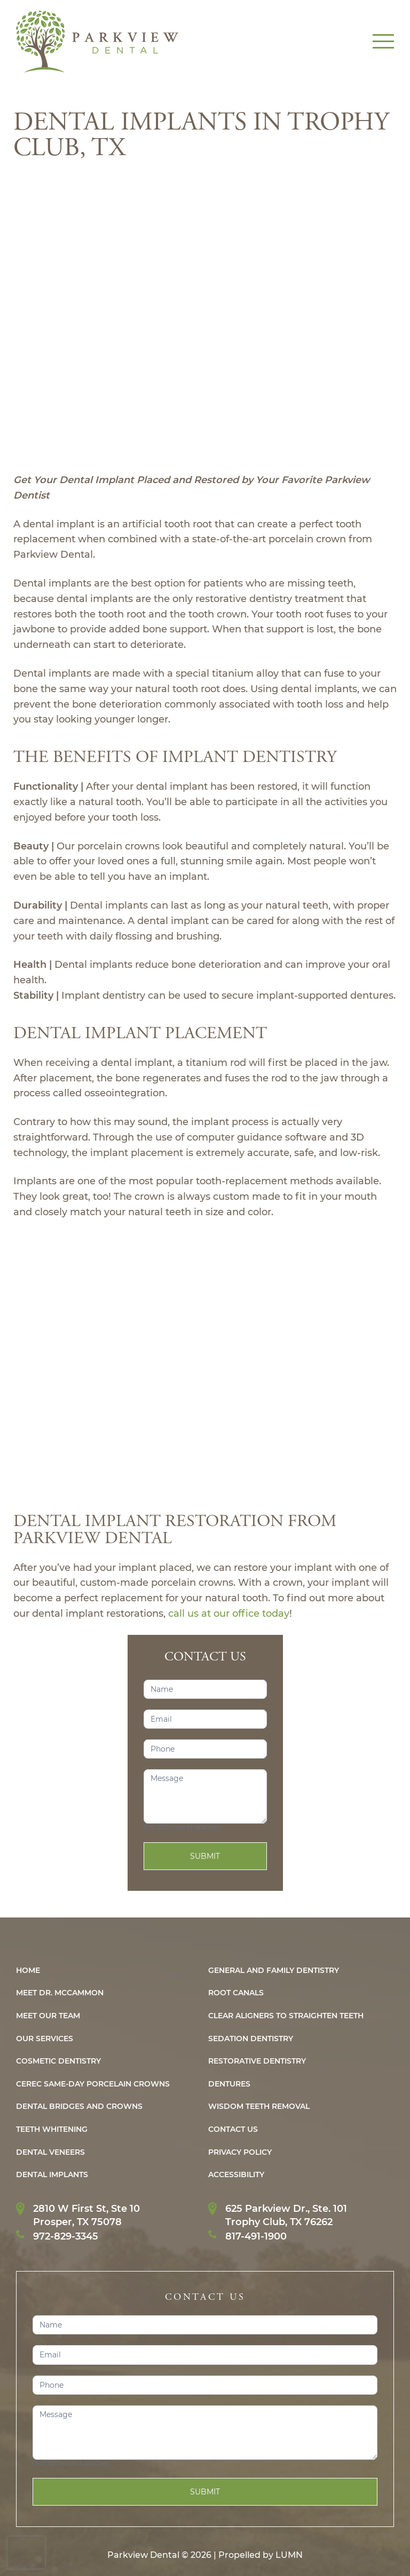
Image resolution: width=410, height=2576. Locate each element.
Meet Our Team (48, 2015)
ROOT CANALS (236, 1992)
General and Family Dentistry (273, 1970)
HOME (28, 1970)
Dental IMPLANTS (52, 2174)
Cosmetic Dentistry (58, 2061)
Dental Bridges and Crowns (79, 2106)
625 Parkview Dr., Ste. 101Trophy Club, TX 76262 (286, 2215)
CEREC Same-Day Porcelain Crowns (93, 2084)
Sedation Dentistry (250, 2038)
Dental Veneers (50, 2152)
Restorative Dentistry (257, 2061)
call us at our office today (228, 1613)
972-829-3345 (65, 2236)
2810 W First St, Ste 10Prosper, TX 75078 (86, 2215)
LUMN (289, 2555)
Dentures (229, 2084)
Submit (205, 1856)
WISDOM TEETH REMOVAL (259, 2106)
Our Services (44, 2038)
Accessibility (236, 2174)
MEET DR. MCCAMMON (60, 1992)
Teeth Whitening (52, 2129)
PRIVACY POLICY (240, 2152)
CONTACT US (233, 2129)
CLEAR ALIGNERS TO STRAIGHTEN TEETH (286, 2015)
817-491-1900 (256, 2236)
